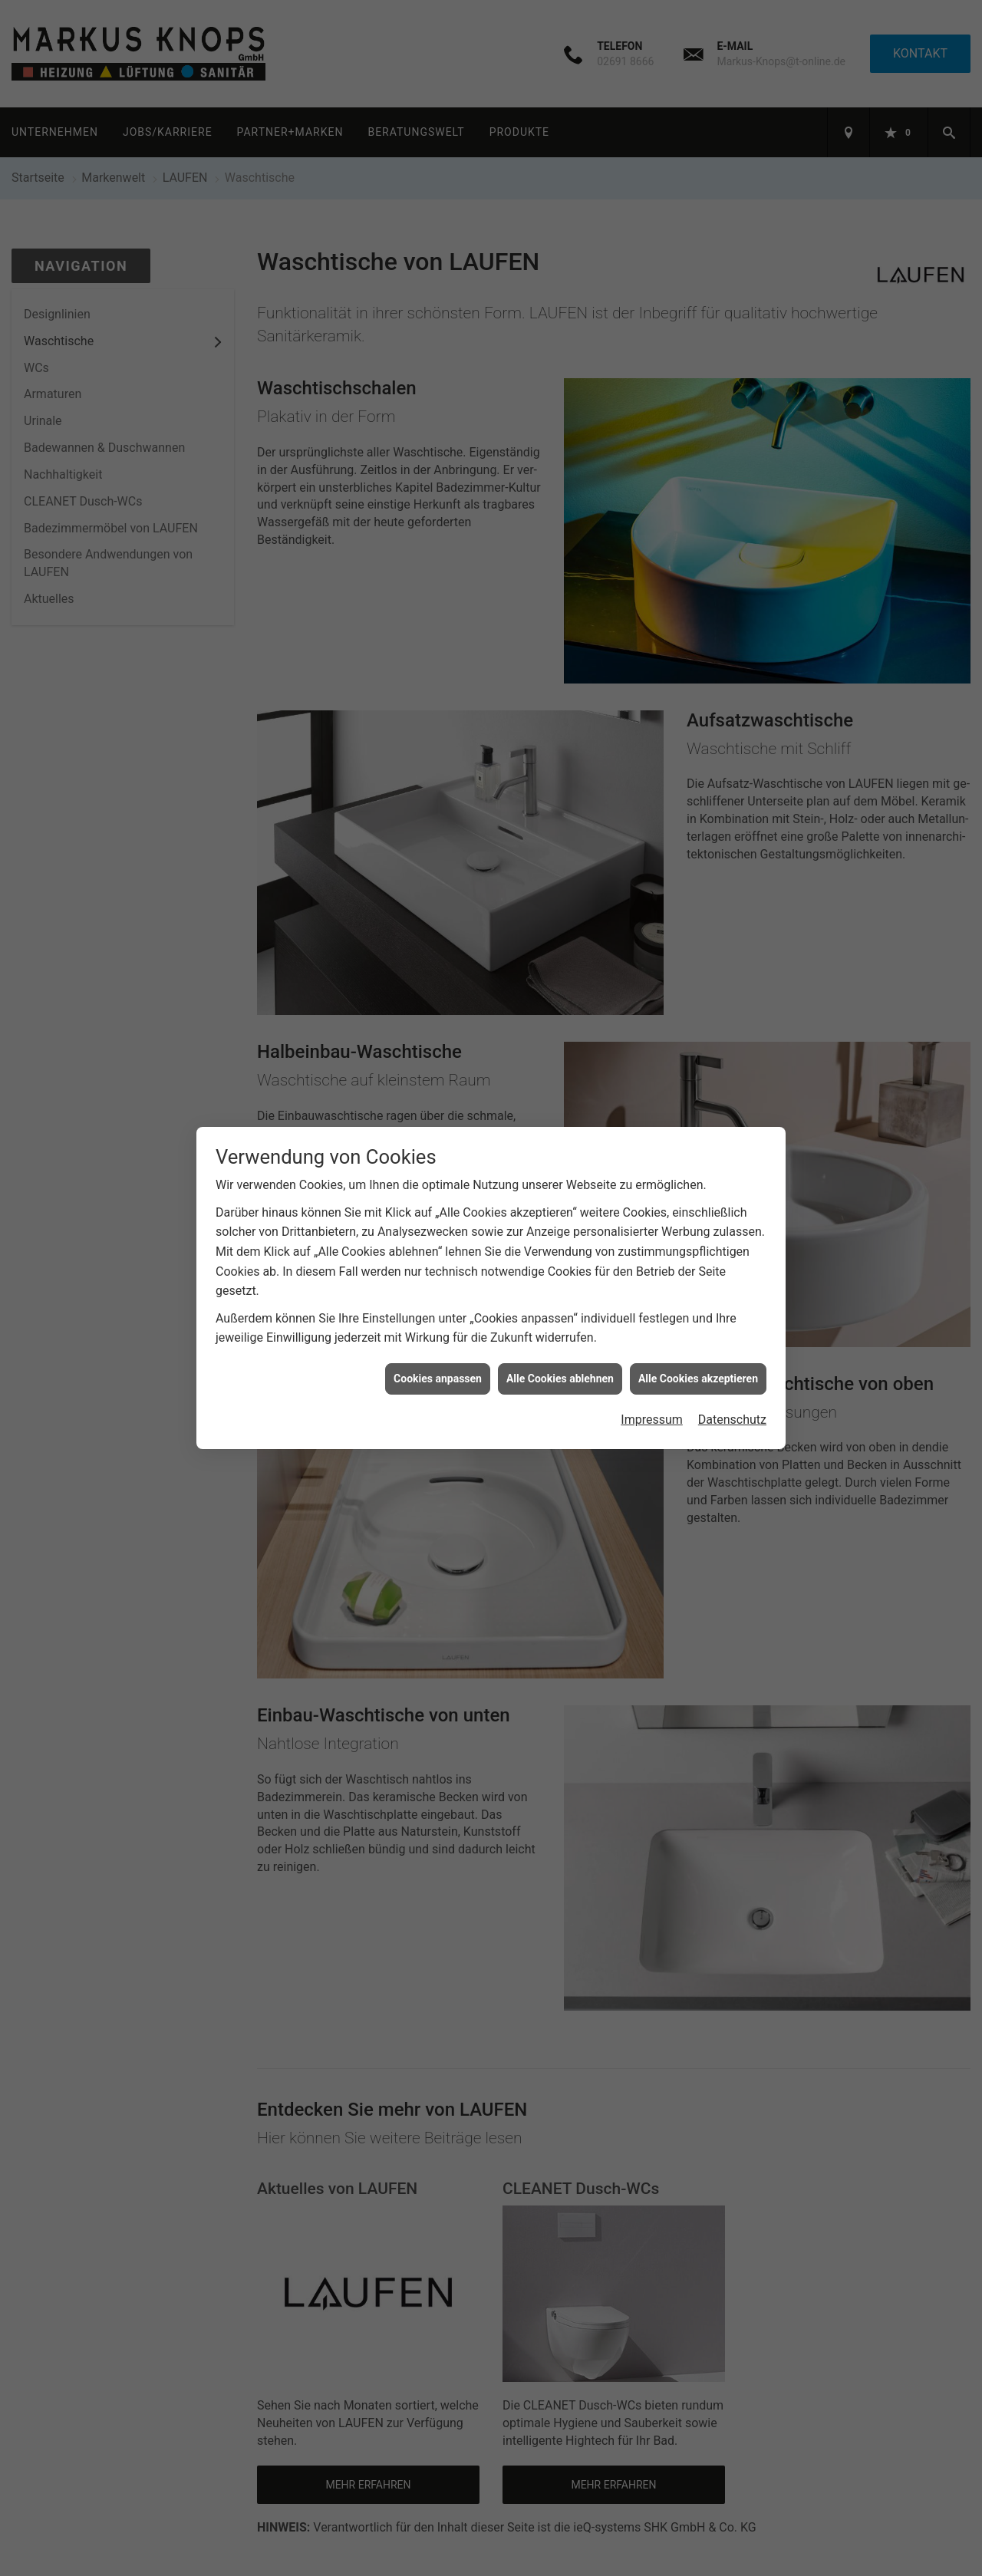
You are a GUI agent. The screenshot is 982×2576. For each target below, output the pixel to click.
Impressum (652, 1392)
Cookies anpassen (438, 1352)
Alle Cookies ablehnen (560, 1352)
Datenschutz (732, 1392)
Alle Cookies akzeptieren (698, 1352)
